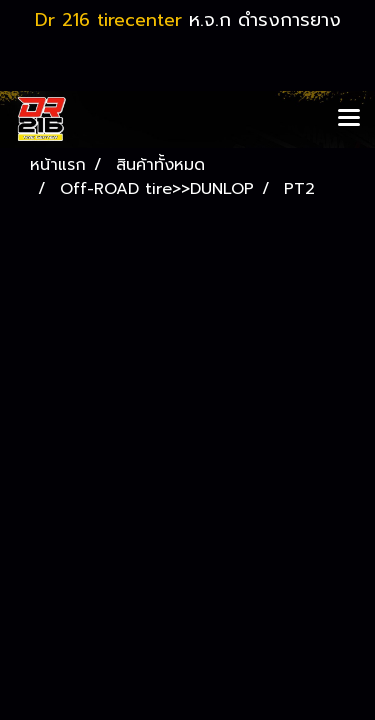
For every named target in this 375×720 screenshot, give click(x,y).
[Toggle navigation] (349, 119)
